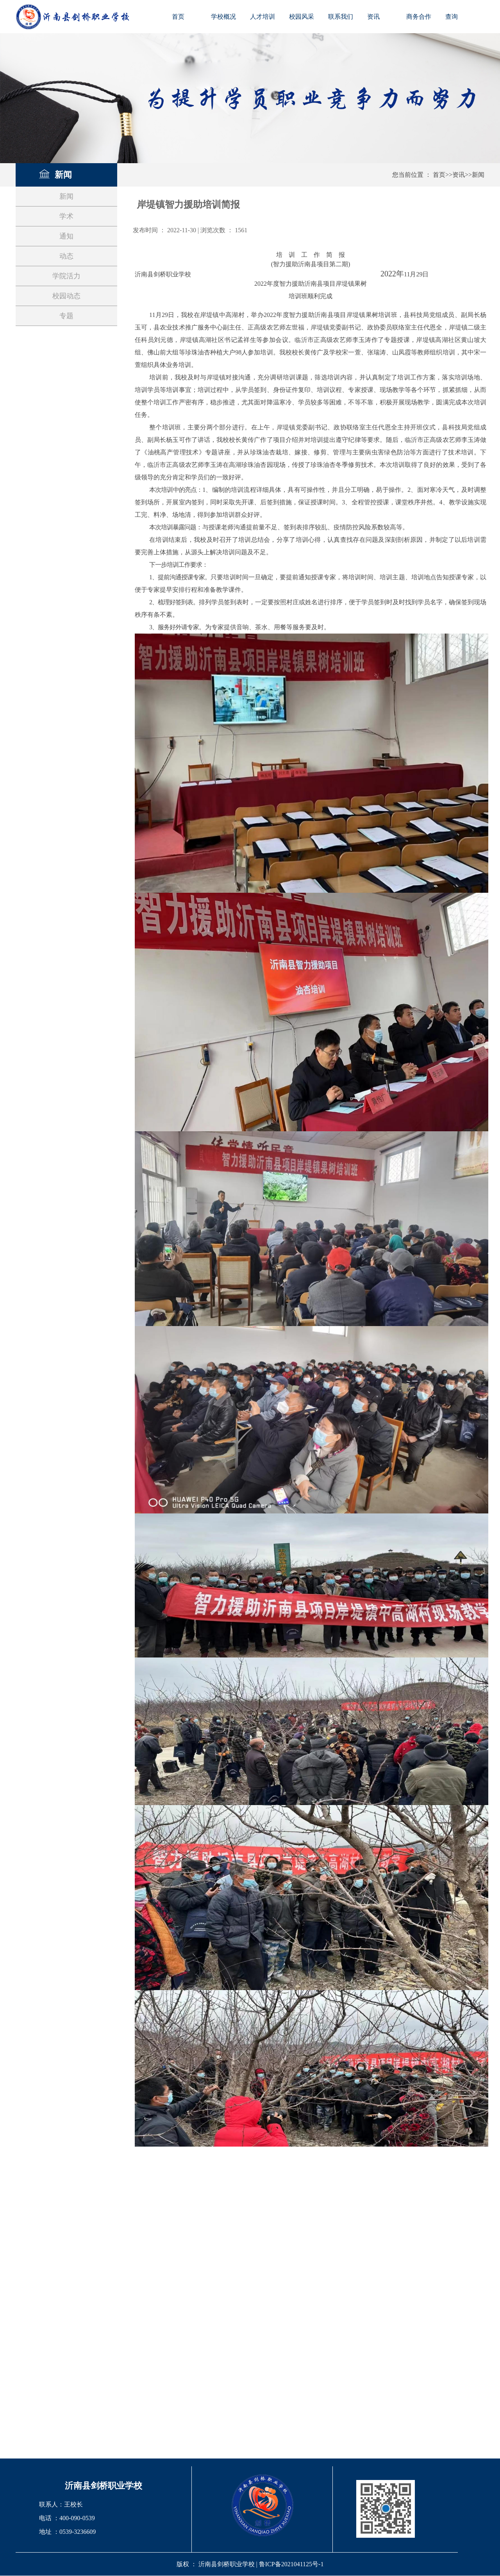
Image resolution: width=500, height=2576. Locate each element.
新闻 (478, 174)
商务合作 (418, 16)
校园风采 (301, 16)
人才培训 (262, 16)
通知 (66, 236)
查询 (451, 16)
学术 (66, 216)
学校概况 (223, 16)
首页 (178, 16)
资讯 (373, 16)
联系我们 (340, 16)
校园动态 (66, 296)
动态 (66, 256)
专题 (66, 316)
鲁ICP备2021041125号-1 (291, 2564)
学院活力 (66, 276)
